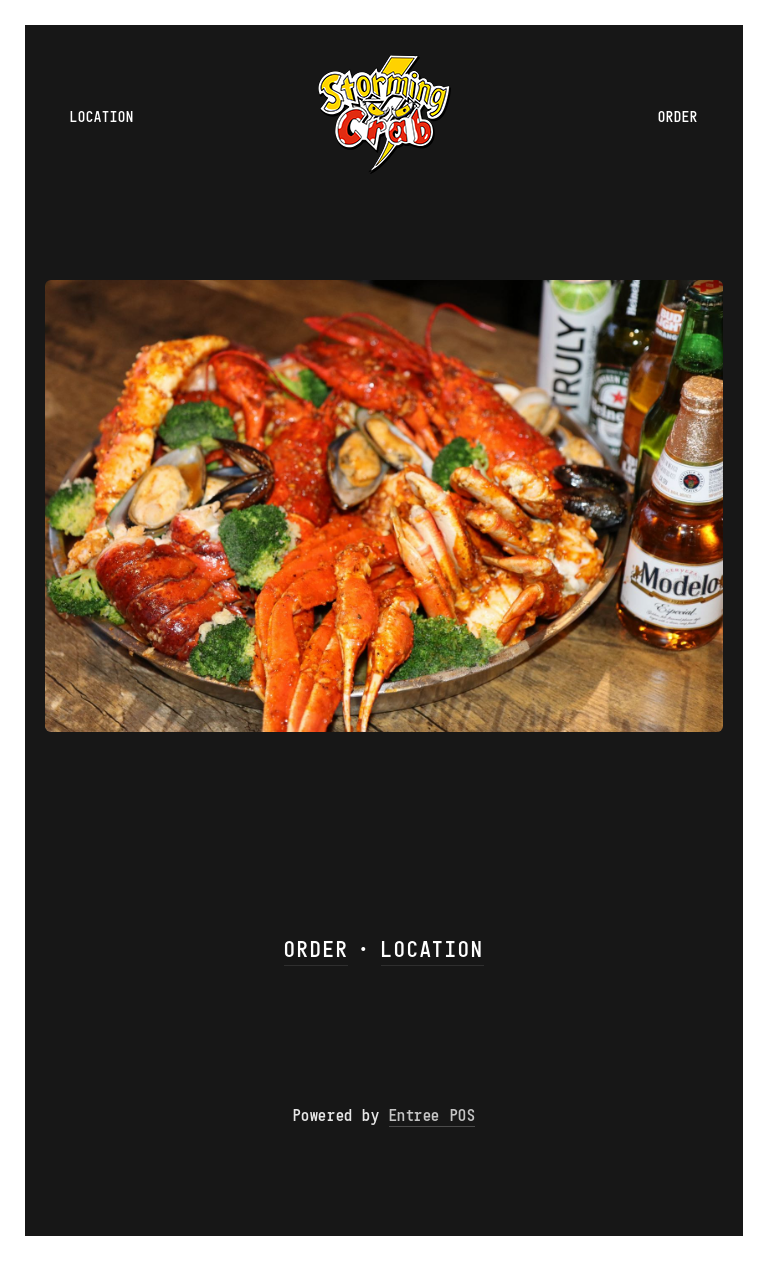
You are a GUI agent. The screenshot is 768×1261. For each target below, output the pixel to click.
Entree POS (432, 1115)
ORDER (316, 948)
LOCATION (432, 948)
